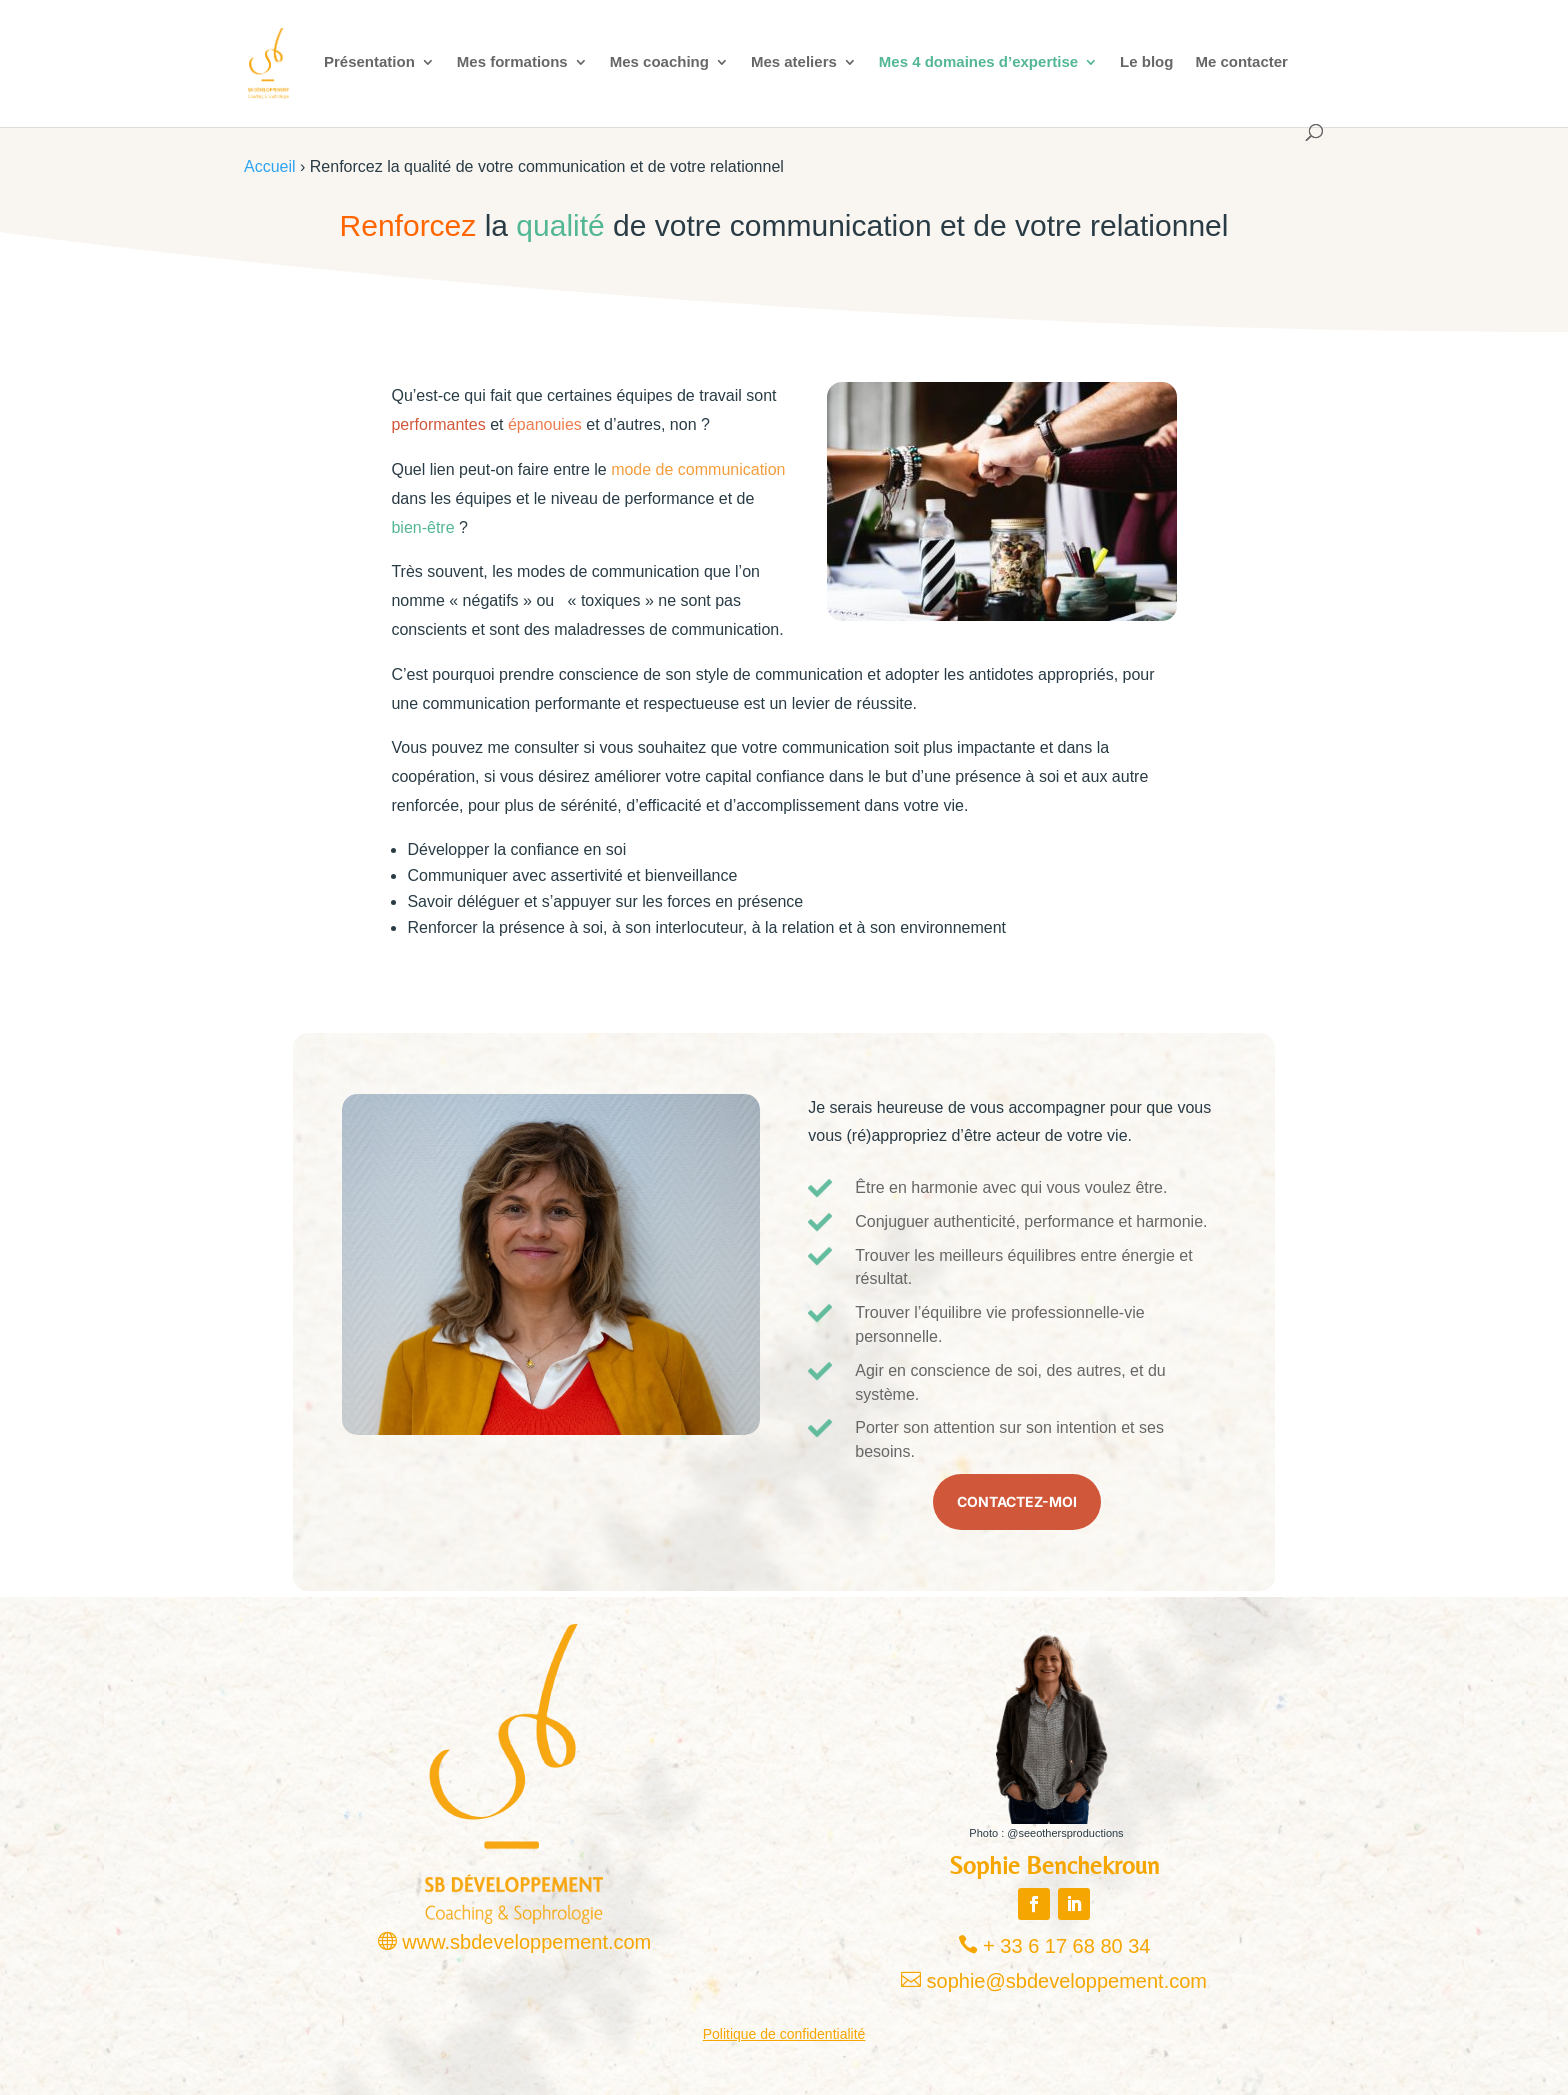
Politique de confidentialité (784, 2034)
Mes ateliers (794, 62)
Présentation (369, 62)
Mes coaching (659, 62)
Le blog (1146, 62)
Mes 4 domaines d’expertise (978, 62)
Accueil (270, 166)
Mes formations (512, 62)
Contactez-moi (1017, 1501)
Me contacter (1241, 62)
